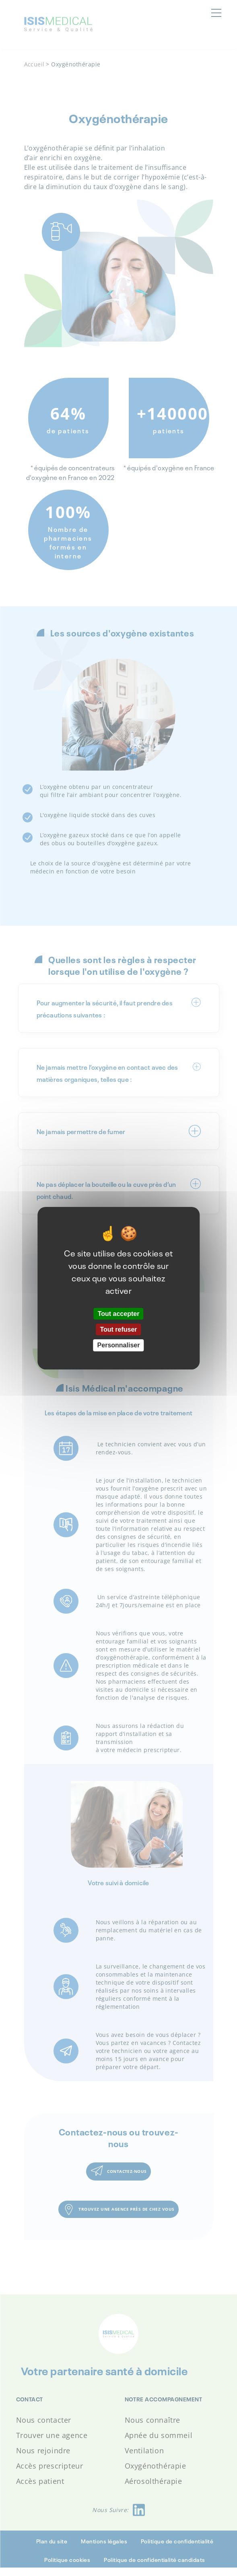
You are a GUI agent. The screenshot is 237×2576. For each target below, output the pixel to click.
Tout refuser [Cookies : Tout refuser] (118, 1329)
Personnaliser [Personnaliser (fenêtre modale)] (118, 1345)
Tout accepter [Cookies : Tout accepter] (119, 1313)
